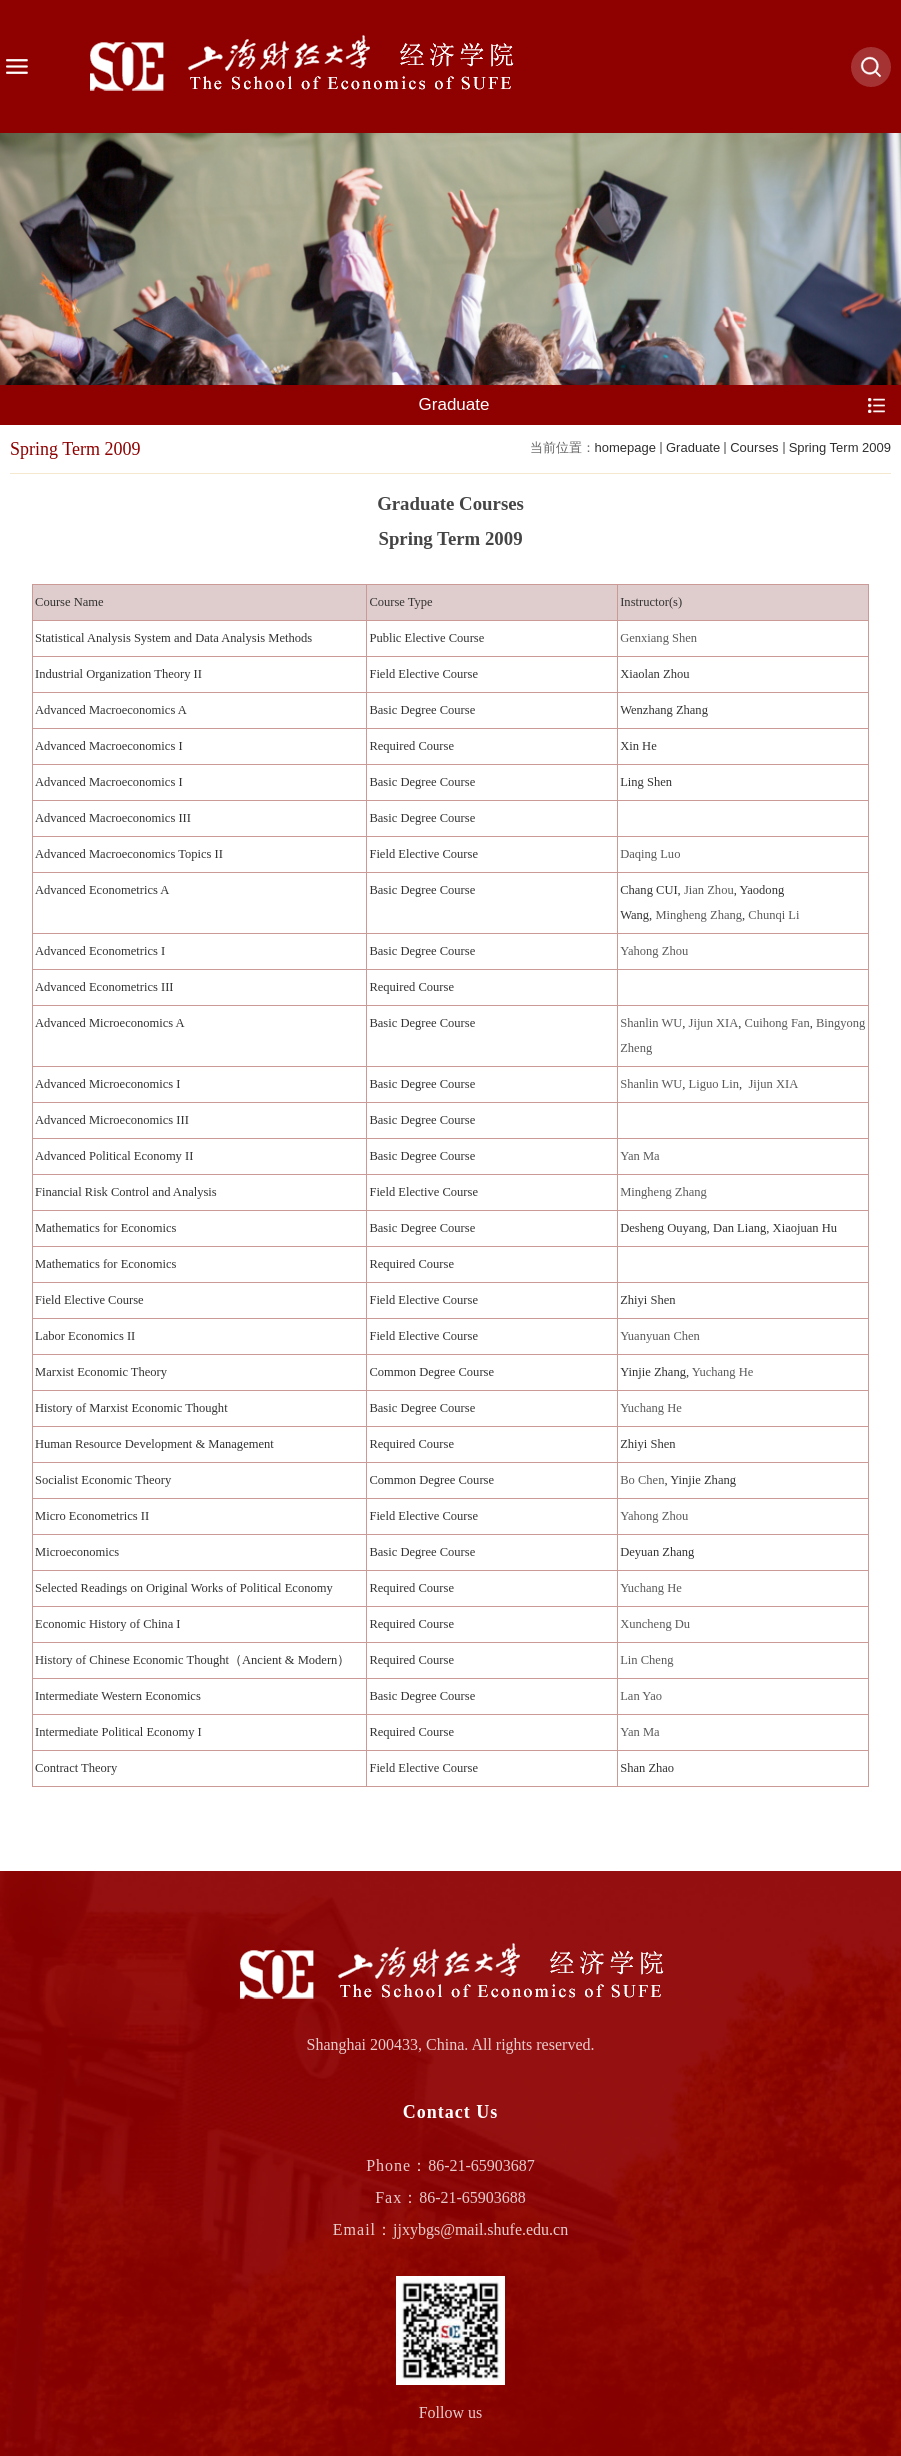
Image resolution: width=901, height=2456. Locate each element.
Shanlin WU (651, 1023)
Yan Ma (639, 1156)
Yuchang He (723, 1372)
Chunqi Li (773, 915)
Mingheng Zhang (698, 915)
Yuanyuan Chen (660, 1336)
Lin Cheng (646, 1660)
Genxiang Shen (658, 638)
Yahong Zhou (654, 951)
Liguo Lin (714, 1084)
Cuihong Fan (777, 1023)
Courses (754, 447)
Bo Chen (642, 1480)
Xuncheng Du (655, 1624)
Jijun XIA (714, 1023)
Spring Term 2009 (840, 447)
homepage (625, 447)
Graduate (693, 447)
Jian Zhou (709, 890)
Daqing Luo (650, 854)
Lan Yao (641, 1696)
